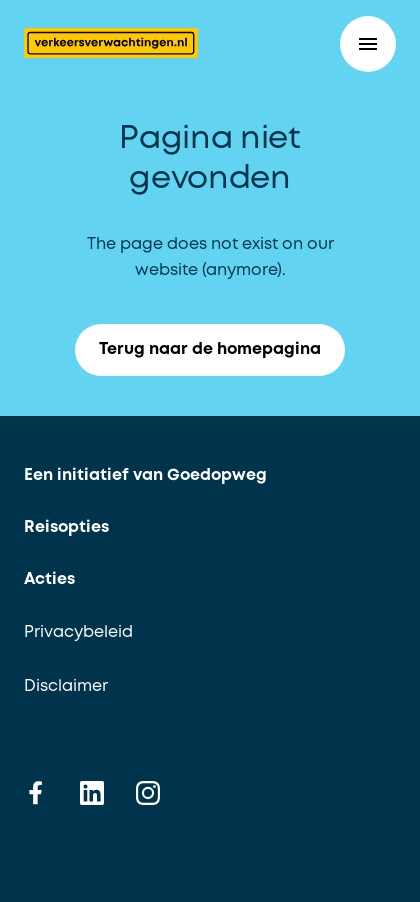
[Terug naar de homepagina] (111, 43)
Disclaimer (66, 686)
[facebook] (36, 792)
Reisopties (66, 527)
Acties (49, 579)
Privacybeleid (78, 632)
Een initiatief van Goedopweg (145, 475)
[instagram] (148, 792)
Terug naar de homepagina (222, 350)
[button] (368, 44)
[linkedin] (92, 792)
